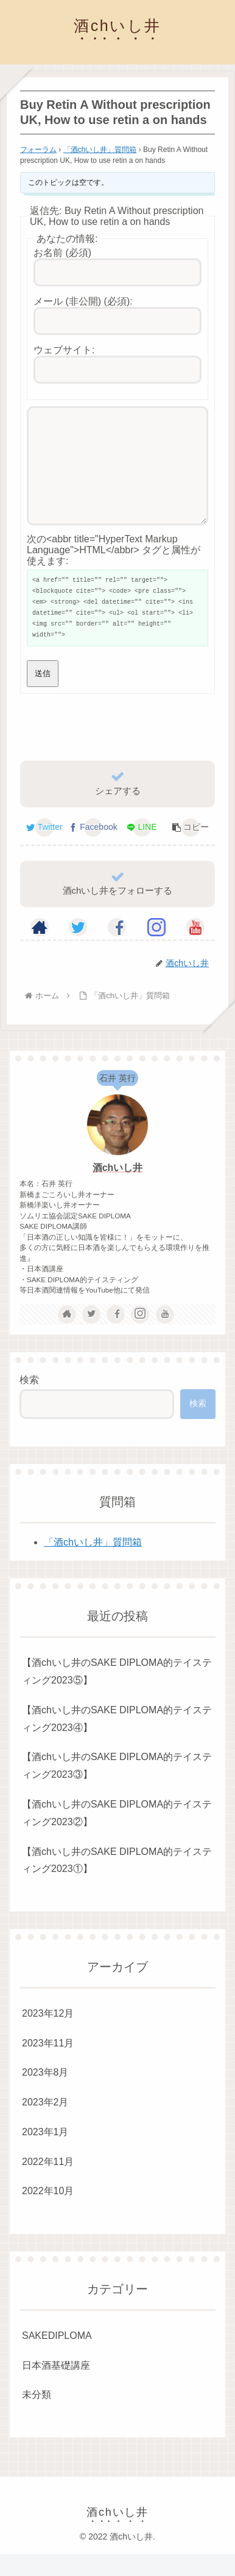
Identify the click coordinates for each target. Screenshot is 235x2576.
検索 (29, 1402)
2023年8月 (45, 2094)
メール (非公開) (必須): (83, 301)
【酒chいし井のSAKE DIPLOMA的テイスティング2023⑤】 (117, 1693)
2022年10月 (48, 2213)
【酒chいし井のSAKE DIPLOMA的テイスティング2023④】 (117, 1741)
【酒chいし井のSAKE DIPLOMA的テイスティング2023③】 (117, 1787)
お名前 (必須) (62, 252)
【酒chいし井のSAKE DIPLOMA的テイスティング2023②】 (117, 1835)
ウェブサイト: (63, 350)
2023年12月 (48, 2035)
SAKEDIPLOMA (57, 2357)
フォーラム (38, 149)
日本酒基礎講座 (56, 2387)
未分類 (36, 2416)
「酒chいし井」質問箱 (100, 149)
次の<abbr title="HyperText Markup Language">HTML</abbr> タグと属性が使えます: (113, 572)
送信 (43, 695)
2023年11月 (48, 2065)
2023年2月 (45, 2124)
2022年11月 (48, 2183)
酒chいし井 (117, 1189)
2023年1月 (45, 2154)
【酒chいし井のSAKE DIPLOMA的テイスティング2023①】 (117, 1882)
